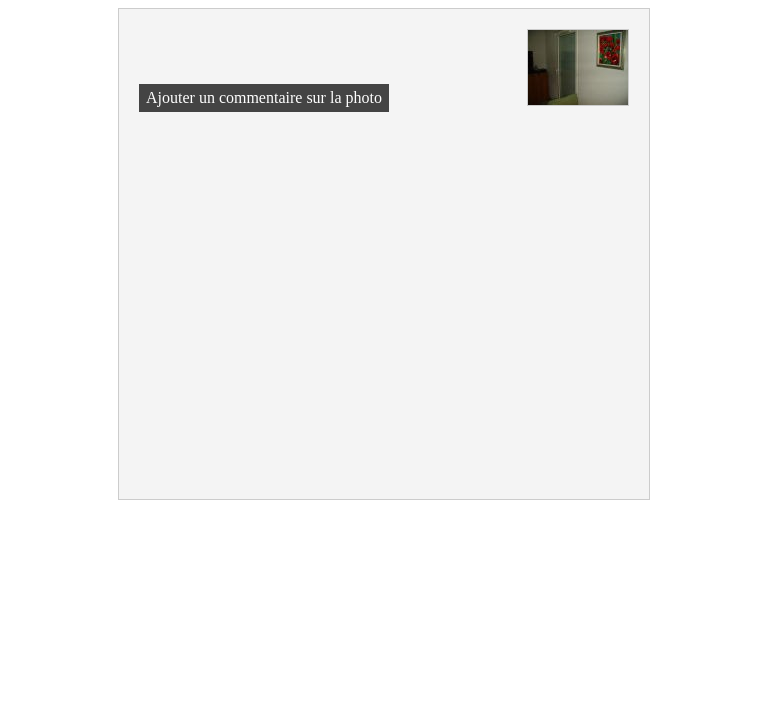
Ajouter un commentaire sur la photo (264, 97)
